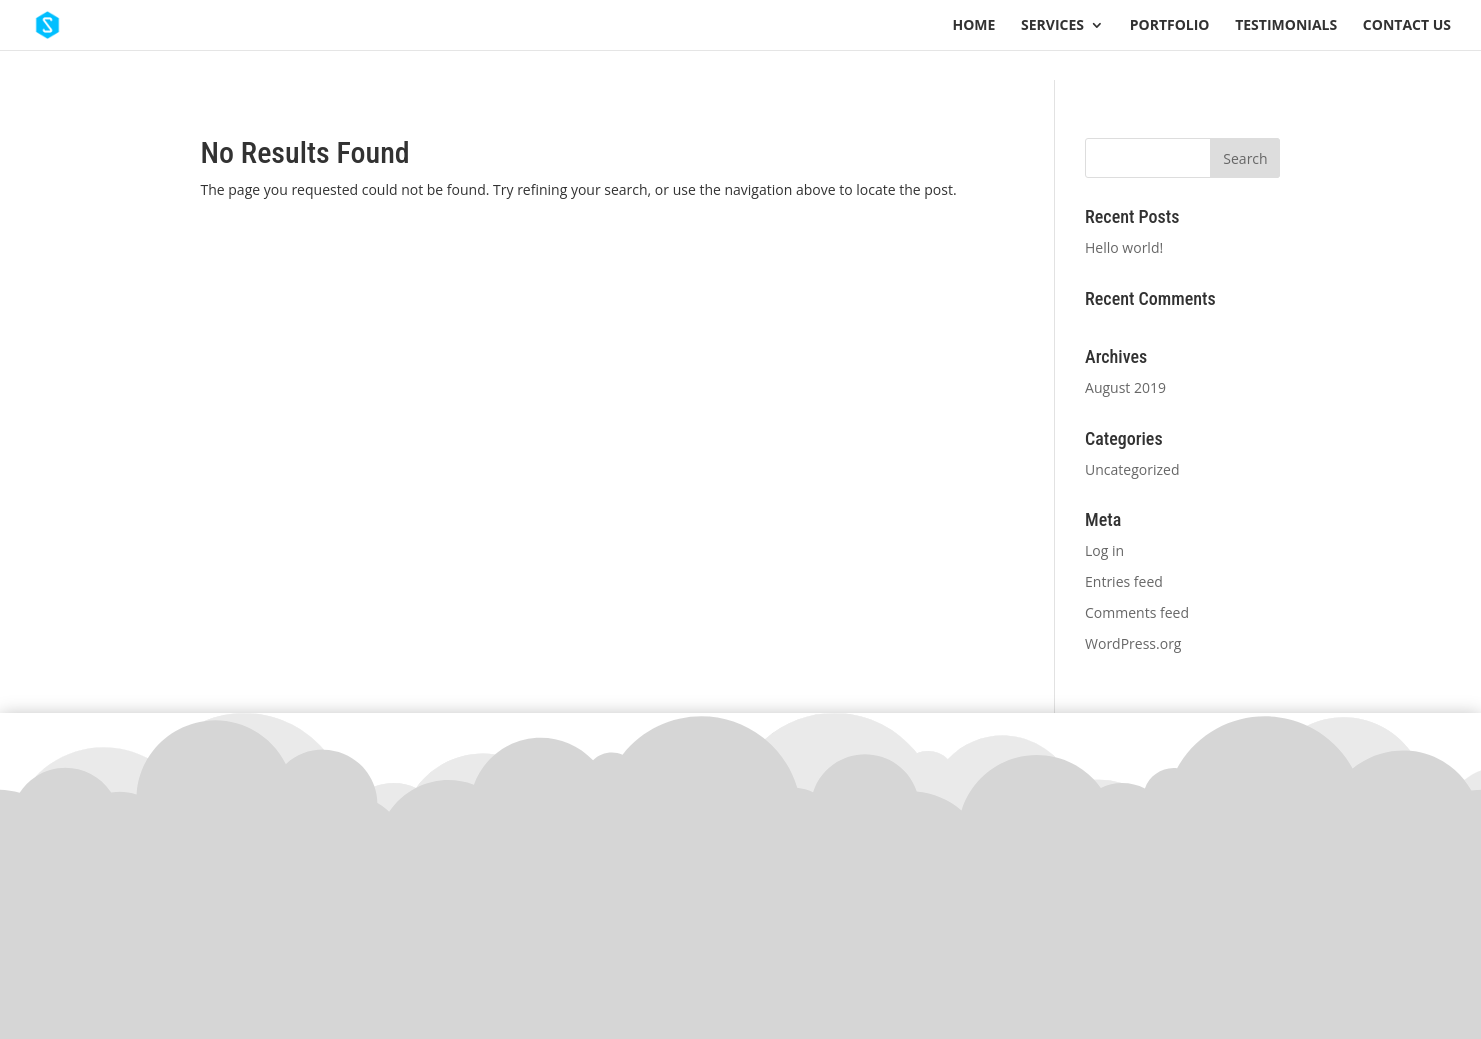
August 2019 (1125, 387)
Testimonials (1286, 26)
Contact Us (1407, 26)
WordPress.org (1133, 643)
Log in (1104, 550)
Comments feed (1137, 612)
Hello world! (1124, 247)
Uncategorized (1132, 469)
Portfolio (1170, 26)
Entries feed (1124, 581)
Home (974, 26)
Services (1052, 26)
